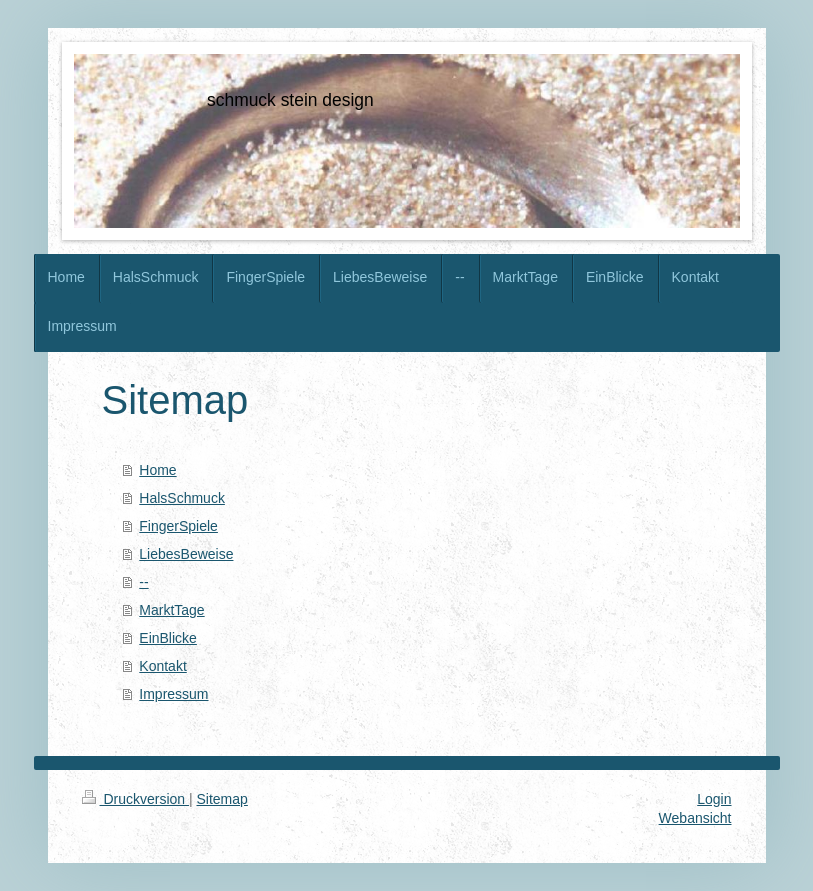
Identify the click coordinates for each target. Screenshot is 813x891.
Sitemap (222, 799)
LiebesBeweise (186, 554)
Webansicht (695, 818)
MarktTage (171, 610)
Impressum (173, 694)
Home (157, 470)
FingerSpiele (178, 526)
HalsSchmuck (182, 498)
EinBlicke (168, 638)
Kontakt (162, 666)
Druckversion (135, 799)
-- (143, 582)
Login (714, 799)
